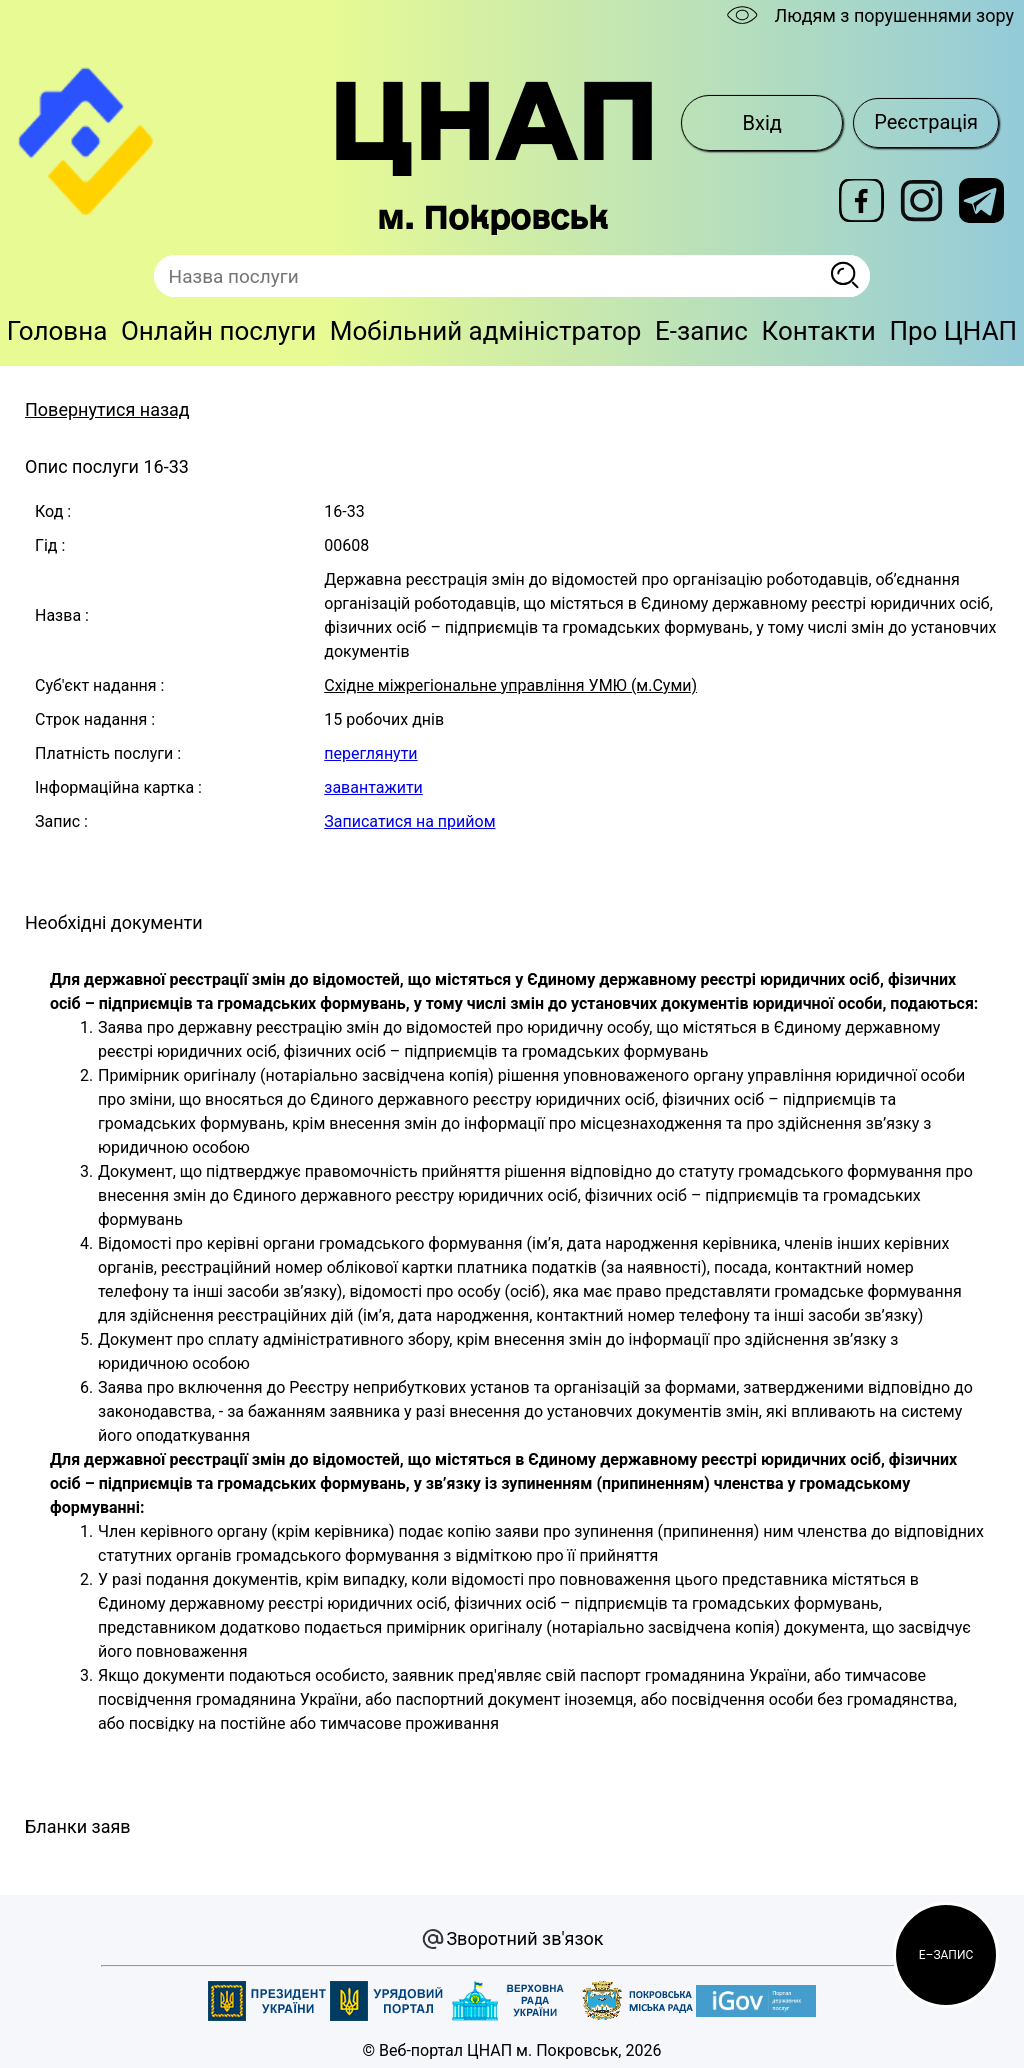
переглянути (370, 753)
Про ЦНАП (953, 331)
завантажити (373, 787)
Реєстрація (926, 122)
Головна (57, 331)
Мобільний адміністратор (486, 331)
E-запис (701, 331)
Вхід (762, 123)
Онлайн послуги (218, 331)
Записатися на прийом (409, 821)
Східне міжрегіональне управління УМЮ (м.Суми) (510, 685)
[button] (946, 1955)
